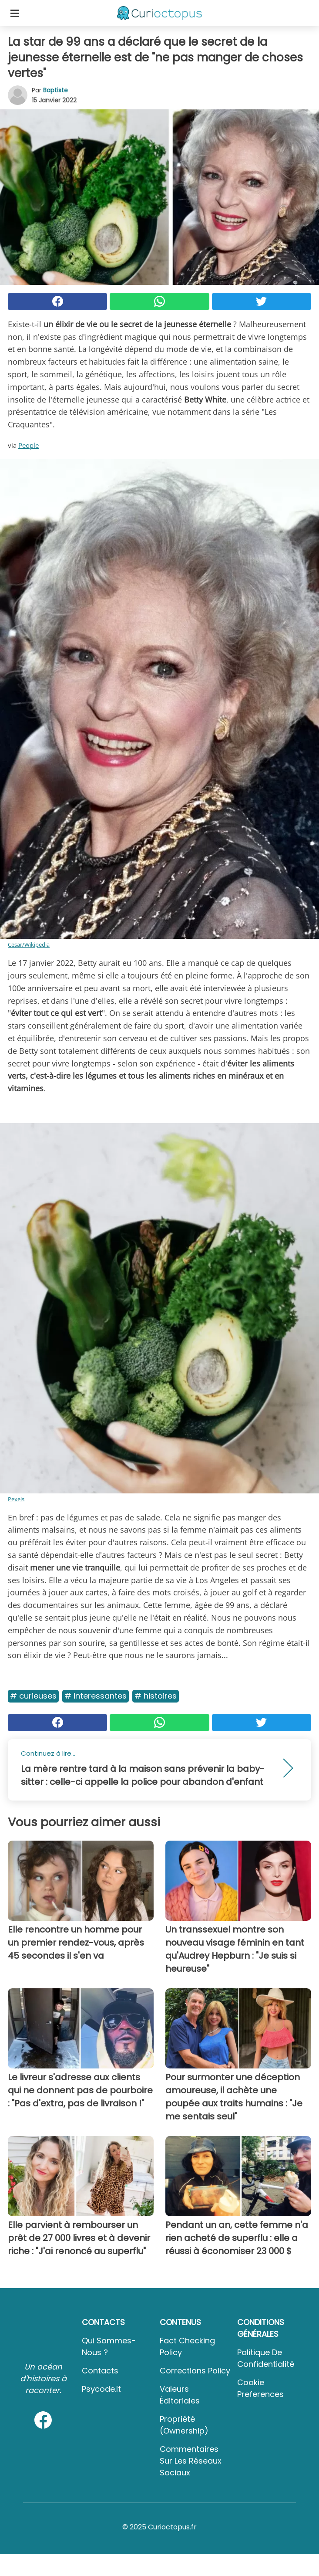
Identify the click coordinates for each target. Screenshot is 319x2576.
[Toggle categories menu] (15, 13)
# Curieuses (33, 1695)
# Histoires (155, 1695)
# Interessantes (95, 1695)
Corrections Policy (195, 2370)
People (28, 445)
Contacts (100, 2370)
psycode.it (101, 2388)
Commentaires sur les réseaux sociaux (191, 2461)
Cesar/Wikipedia (29, 944)
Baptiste (55, 90)
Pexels (16, 1499)
